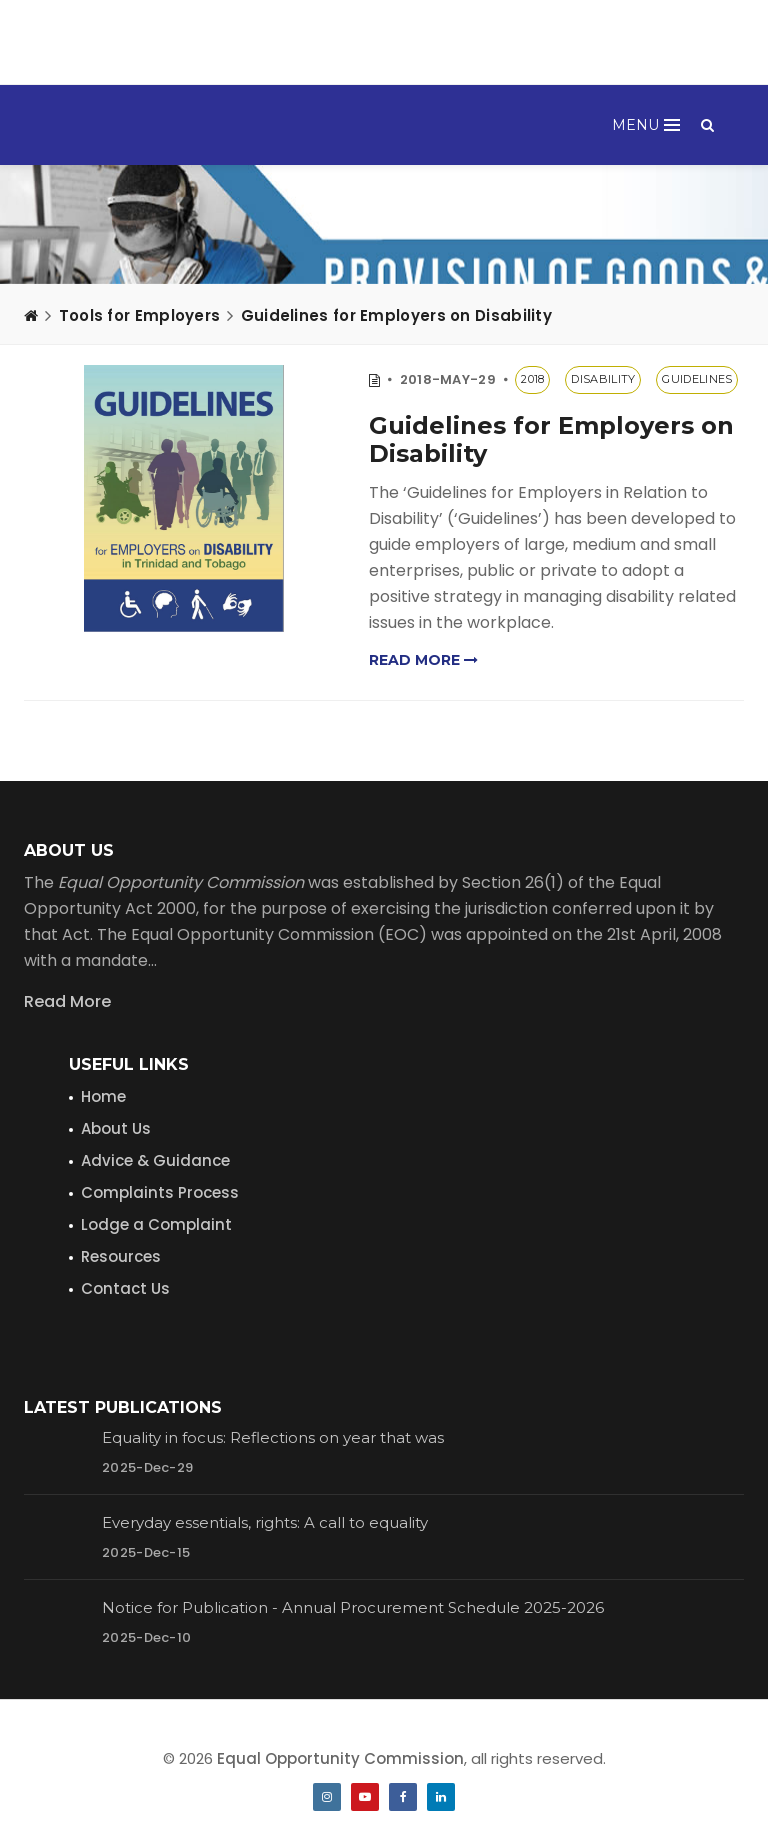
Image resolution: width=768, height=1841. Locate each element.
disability (603, 379)
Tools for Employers (140, 315)
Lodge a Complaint (156, 1224)
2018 (532, 379)
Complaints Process (160, 1192)
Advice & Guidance (155, 1160)
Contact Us (125, 1288)
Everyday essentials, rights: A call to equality (265, 1522)
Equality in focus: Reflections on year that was (273, 1437)
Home (103, 1096)
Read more (423, 660)
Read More (67, 1001)
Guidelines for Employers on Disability (396, 315)
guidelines (697, 379)
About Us (116, 1128)
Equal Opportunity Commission (340, 1758)
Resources (121, 1256)
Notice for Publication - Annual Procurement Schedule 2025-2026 (353, 1607)
